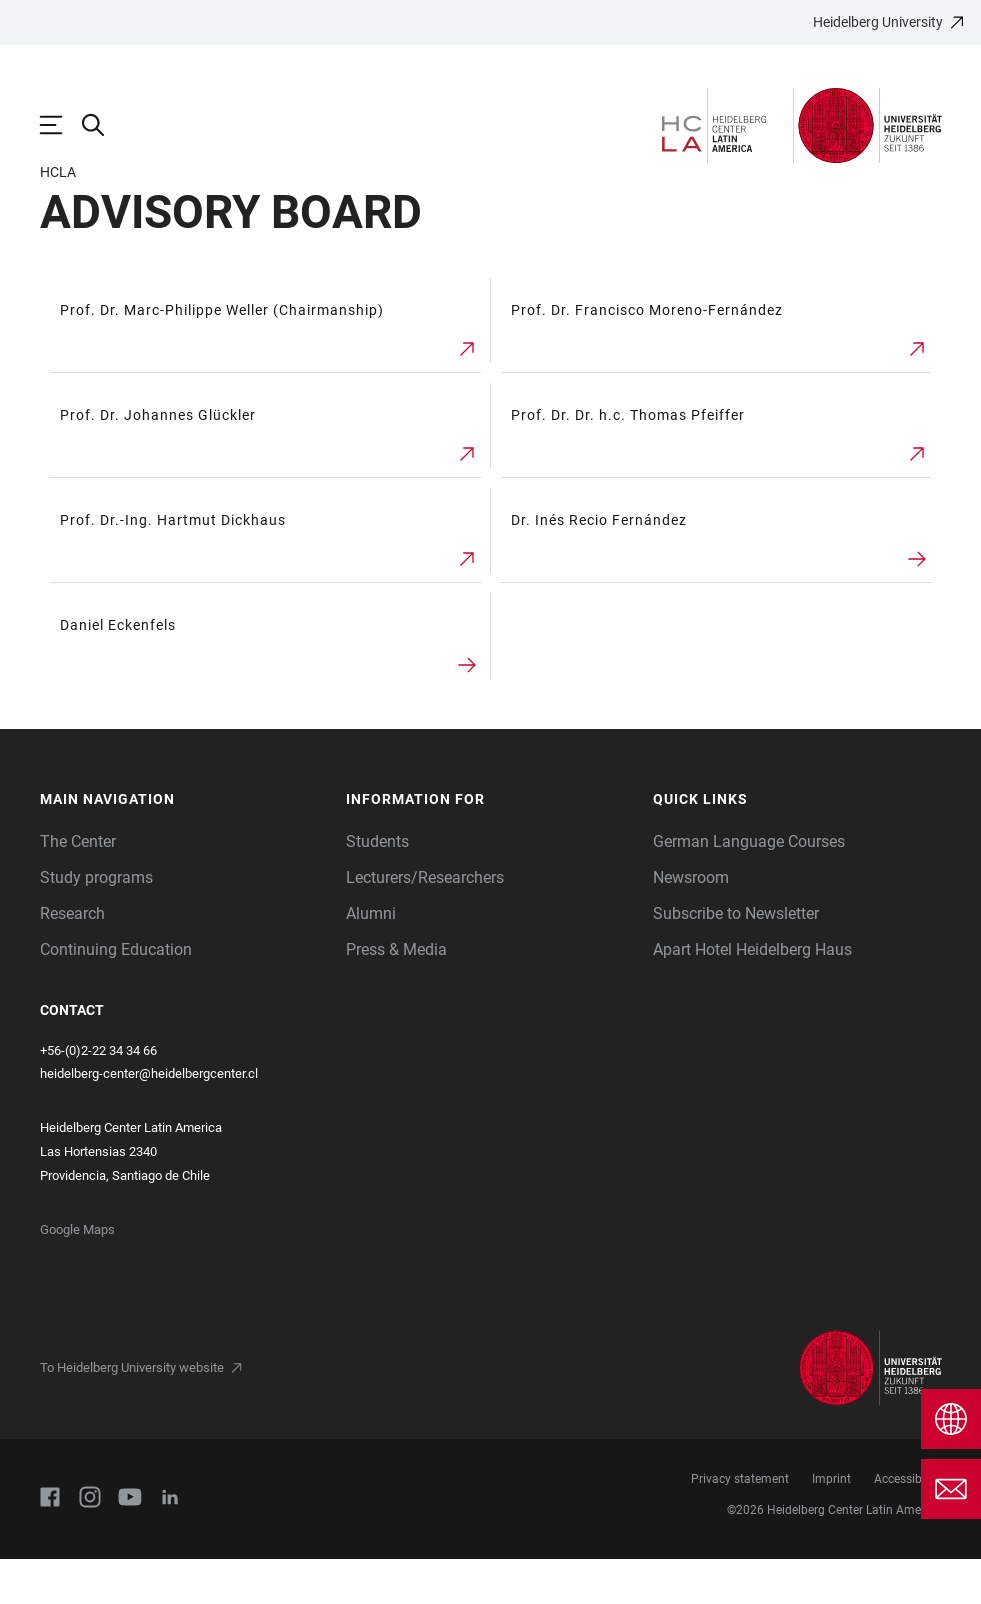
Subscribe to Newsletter (736, 958)
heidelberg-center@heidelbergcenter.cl (149, 1118)
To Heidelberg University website (132, 1412)
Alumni (371, 958)
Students (377, 886)
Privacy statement (740, 1524)
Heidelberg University (878, 22)
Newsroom (691, 922)
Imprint (831, 1524)
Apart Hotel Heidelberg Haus (752, 994)
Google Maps (77, 1274)
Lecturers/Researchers (425, 922)
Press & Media (396, 994)
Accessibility (907, 1524)
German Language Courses (749, 886)
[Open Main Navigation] (61, 125)
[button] (183, 844)
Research (72, 958)
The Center (78, 886)
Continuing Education (116, 994)
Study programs (96, 922)
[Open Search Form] (103, 125)
